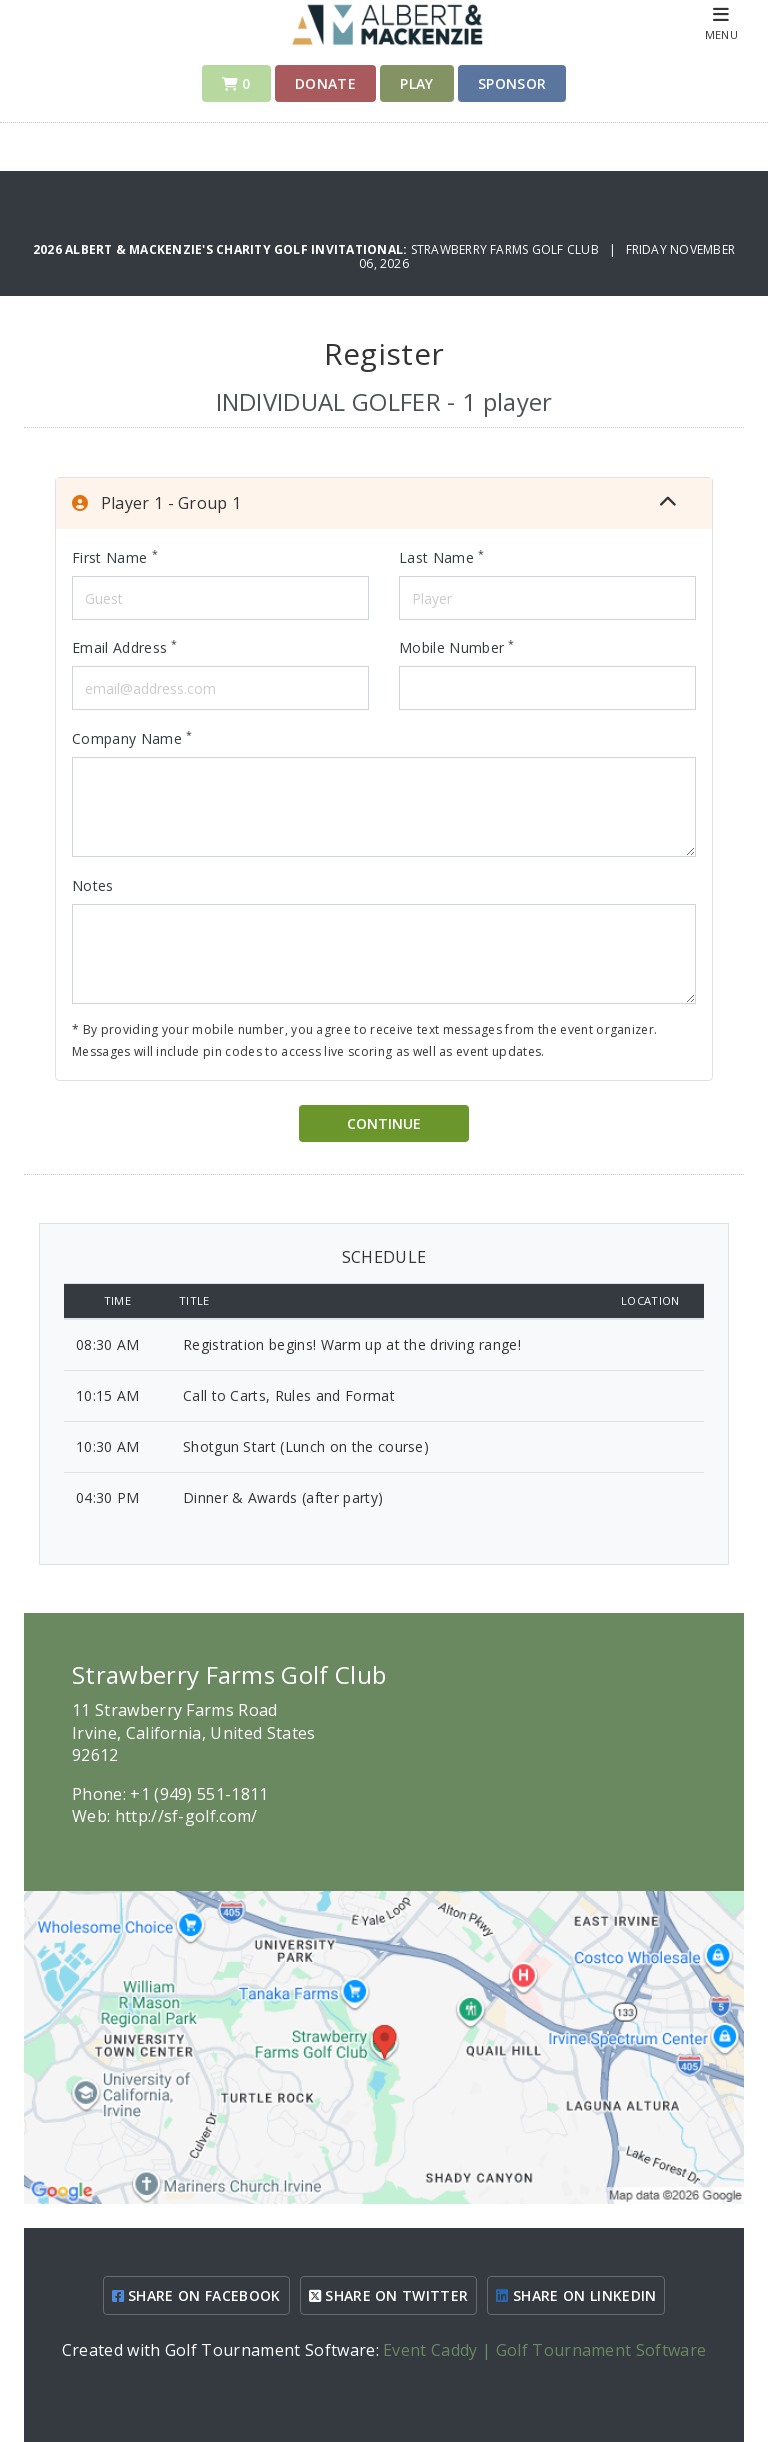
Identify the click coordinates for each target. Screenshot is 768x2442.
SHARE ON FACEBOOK (196, 2295)
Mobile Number (457, 647)
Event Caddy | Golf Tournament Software (544, 2350)
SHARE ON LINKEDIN (576, 2295)
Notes (93, 885)
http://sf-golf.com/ (186, 1816)
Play (416, 83)
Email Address (125, 647)
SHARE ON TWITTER (389, 2295)
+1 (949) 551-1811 (199, 1794)
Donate (325, 83)
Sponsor (512, 83)
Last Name (442, 557)
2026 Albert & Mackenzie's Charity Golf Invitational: (222, 249)
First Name (115, 557)
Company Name (132, 738)
